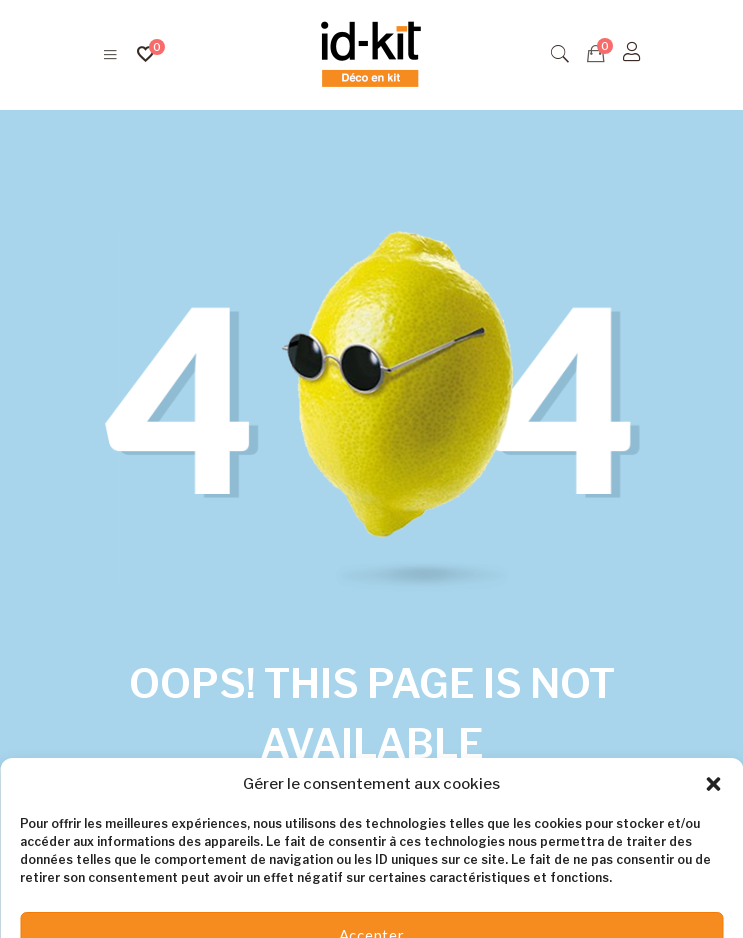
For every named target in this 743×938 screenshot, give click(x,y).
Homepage (447, 805)
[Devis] (596, 54)
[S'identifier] (632, 52)
